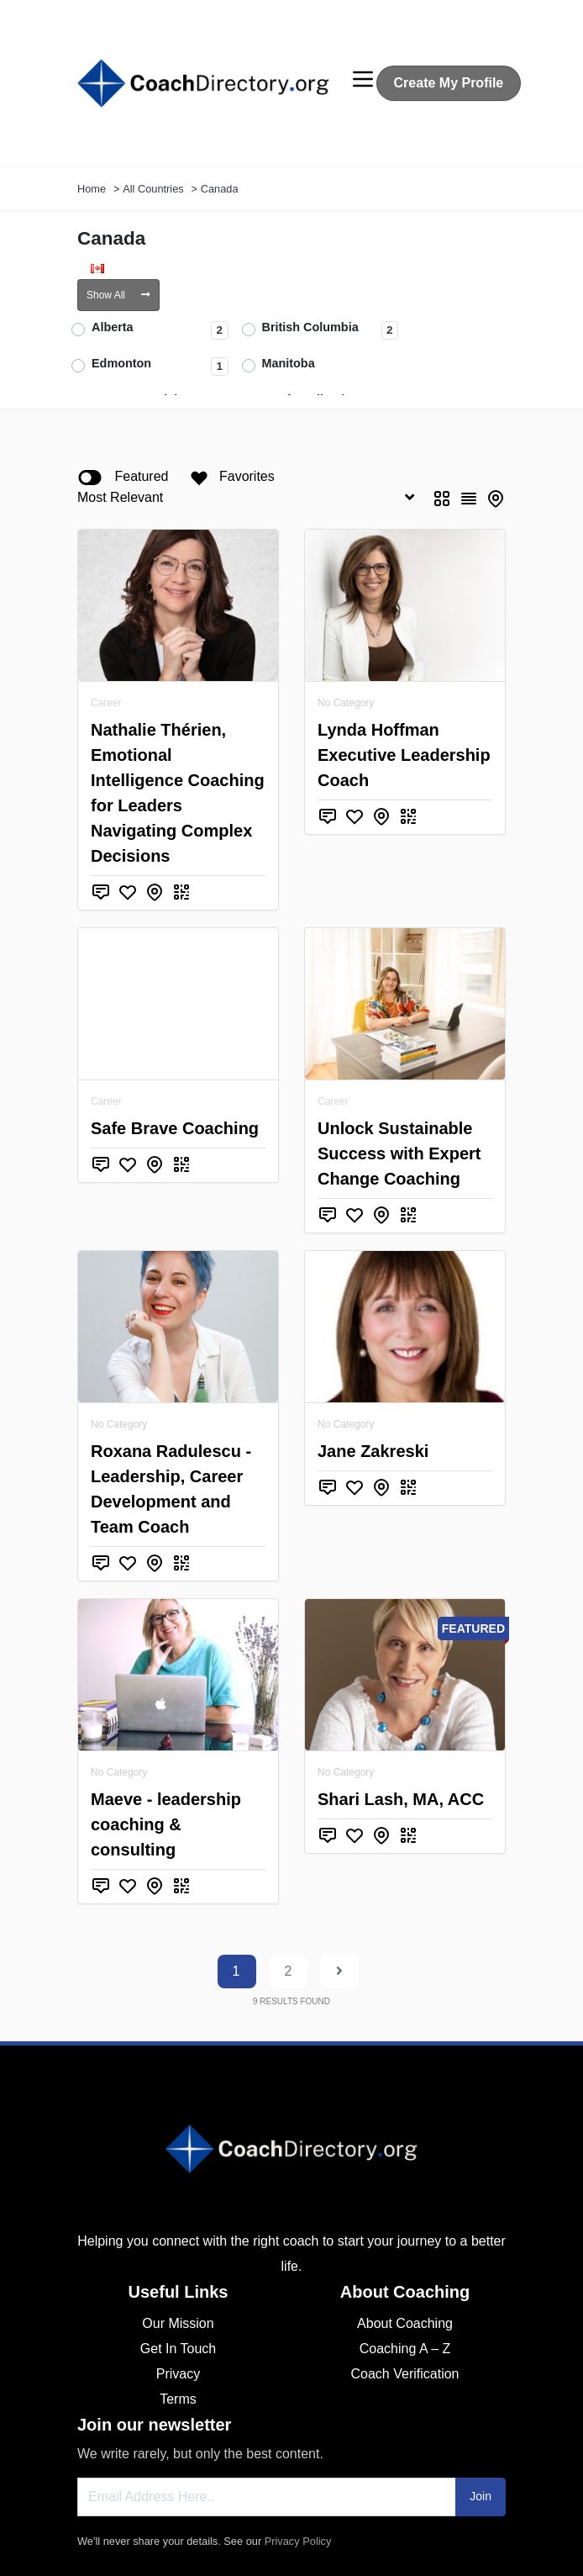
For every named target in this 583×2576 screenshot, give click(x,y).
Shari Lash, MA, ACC (401, 1799)
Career (106, 703)
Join (480, 2496)
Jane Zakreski (373, 1451)
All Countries (153, 188)
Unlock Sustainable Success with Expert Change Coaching (399, 1153)
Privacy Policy (298, 2541)
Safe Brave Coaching (175, 1128)
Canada (220, 188)
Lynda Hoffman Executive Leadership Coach (404, 755)
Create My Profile (449, 83)
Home (91, 188)
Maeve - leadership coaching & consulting (166, 1824)
